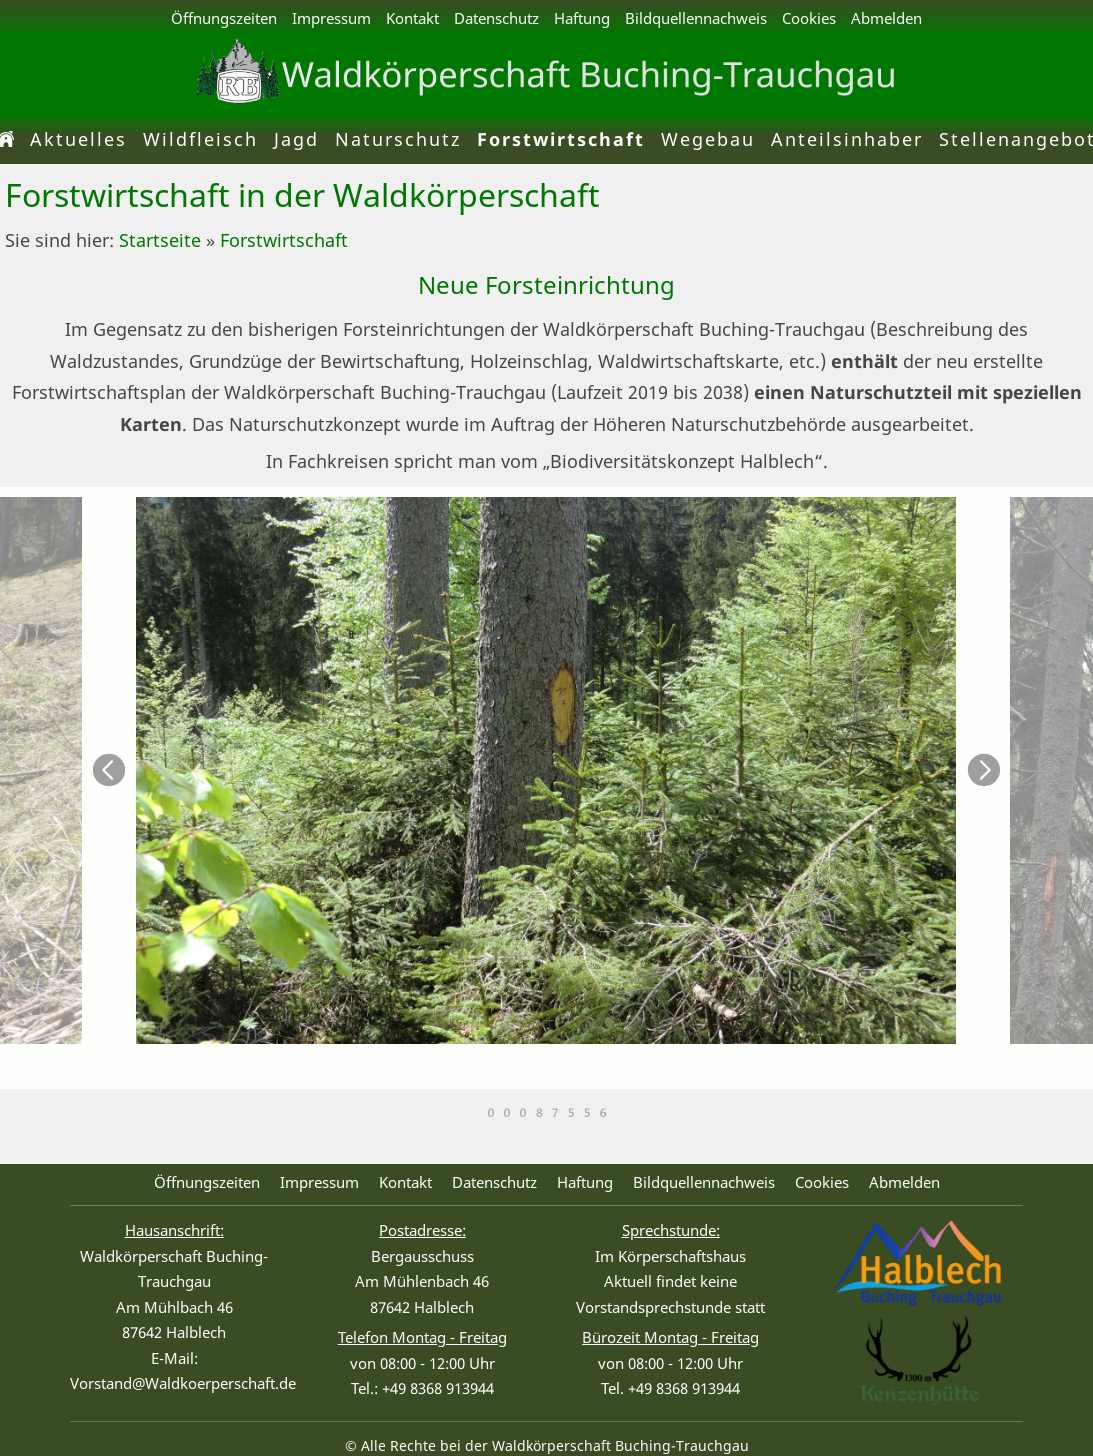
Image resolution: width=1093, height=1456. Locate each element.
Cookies (809, 18)
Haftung (582, 18)
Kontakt (412, 18)
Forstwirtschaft (284, 240)
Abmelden (886, 18)
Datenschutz (496, 18)
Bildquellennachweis (696, 18)
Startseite (160, 240)
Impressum (331, 18)
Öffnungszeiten (224, 18)
